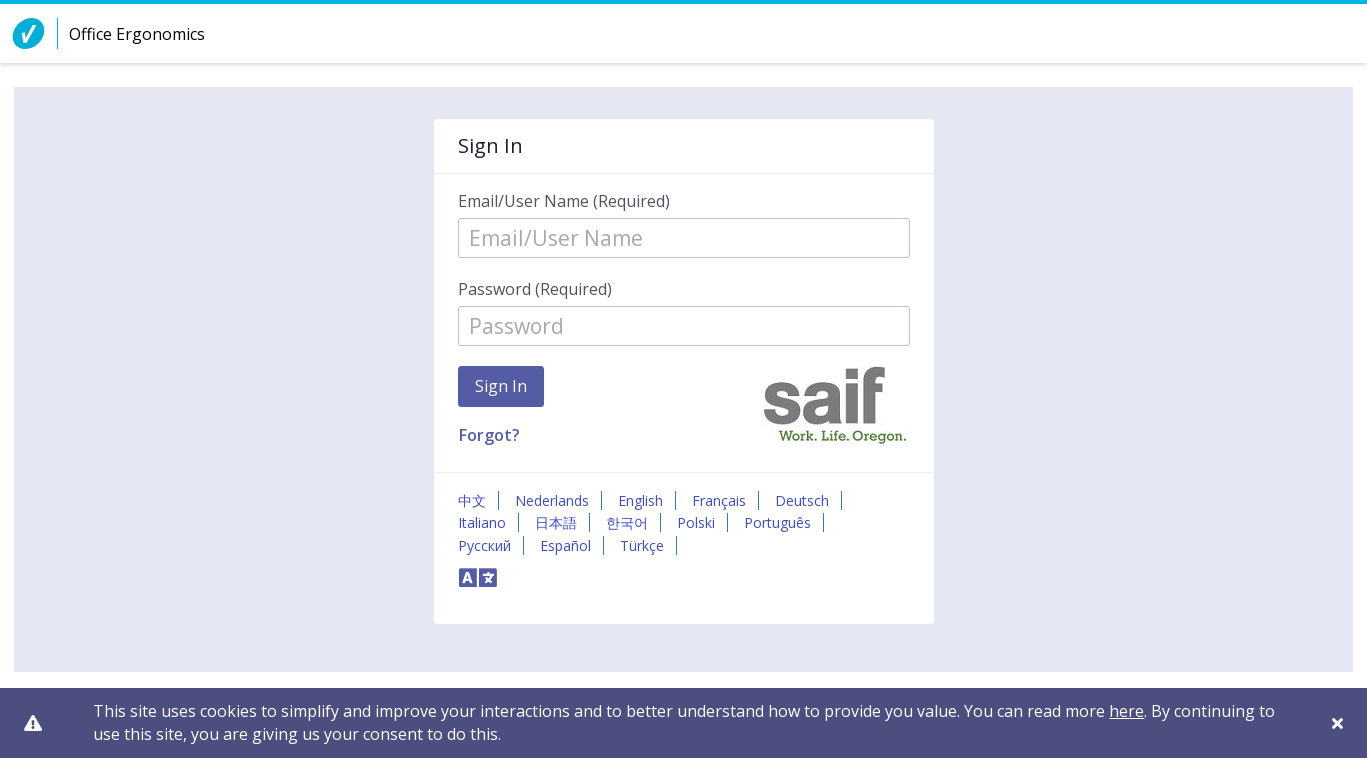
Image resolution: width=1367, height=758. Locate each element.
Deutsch (802, 500)
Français (719, 500)
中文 (472, 500)
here (1126, 711)
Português (777, 522)
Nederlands (552, 500)
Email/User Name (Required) (564, 201)
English (640, 500)
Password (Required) (535, 289)
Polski (696, 522)
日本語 (556, 522)
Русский (484, 545)
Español (565, 545)
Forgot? (489, 435)
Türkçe (642, 545)
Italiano (482, 522)
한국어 (627, 522)
